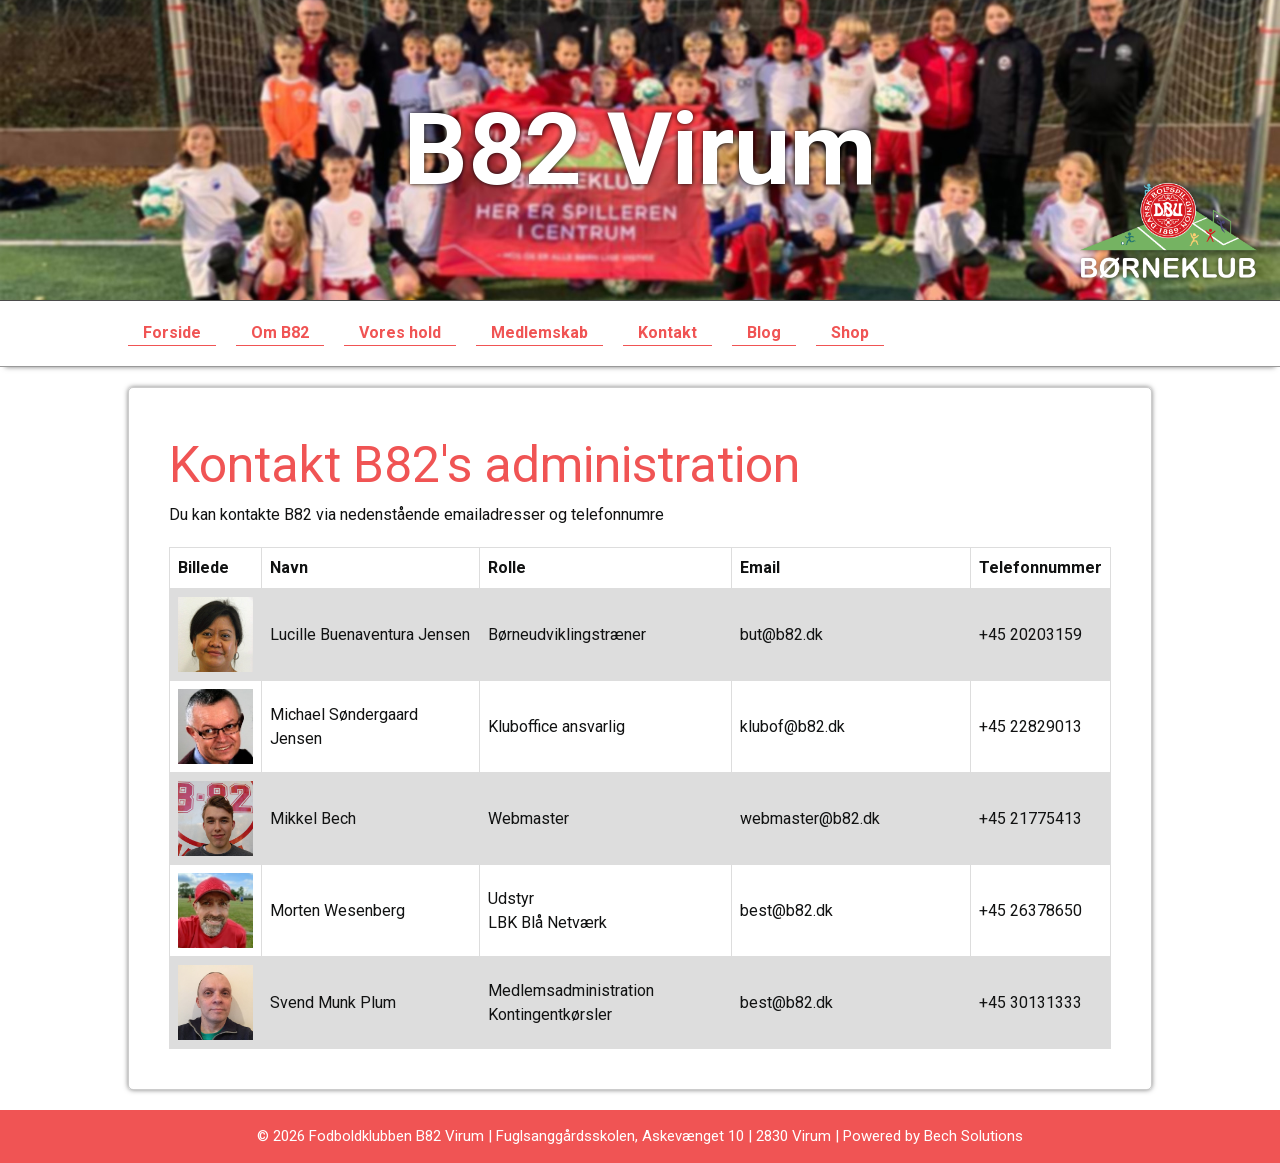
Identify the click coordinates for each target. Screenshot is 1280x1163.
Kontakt (667, 332)
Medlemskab (539, 332)
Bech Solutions (973, 1136)
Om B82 (280, 332)
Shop (850, 332)
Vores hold (400, 332)
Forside (172, 332)
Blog (764, 332)
